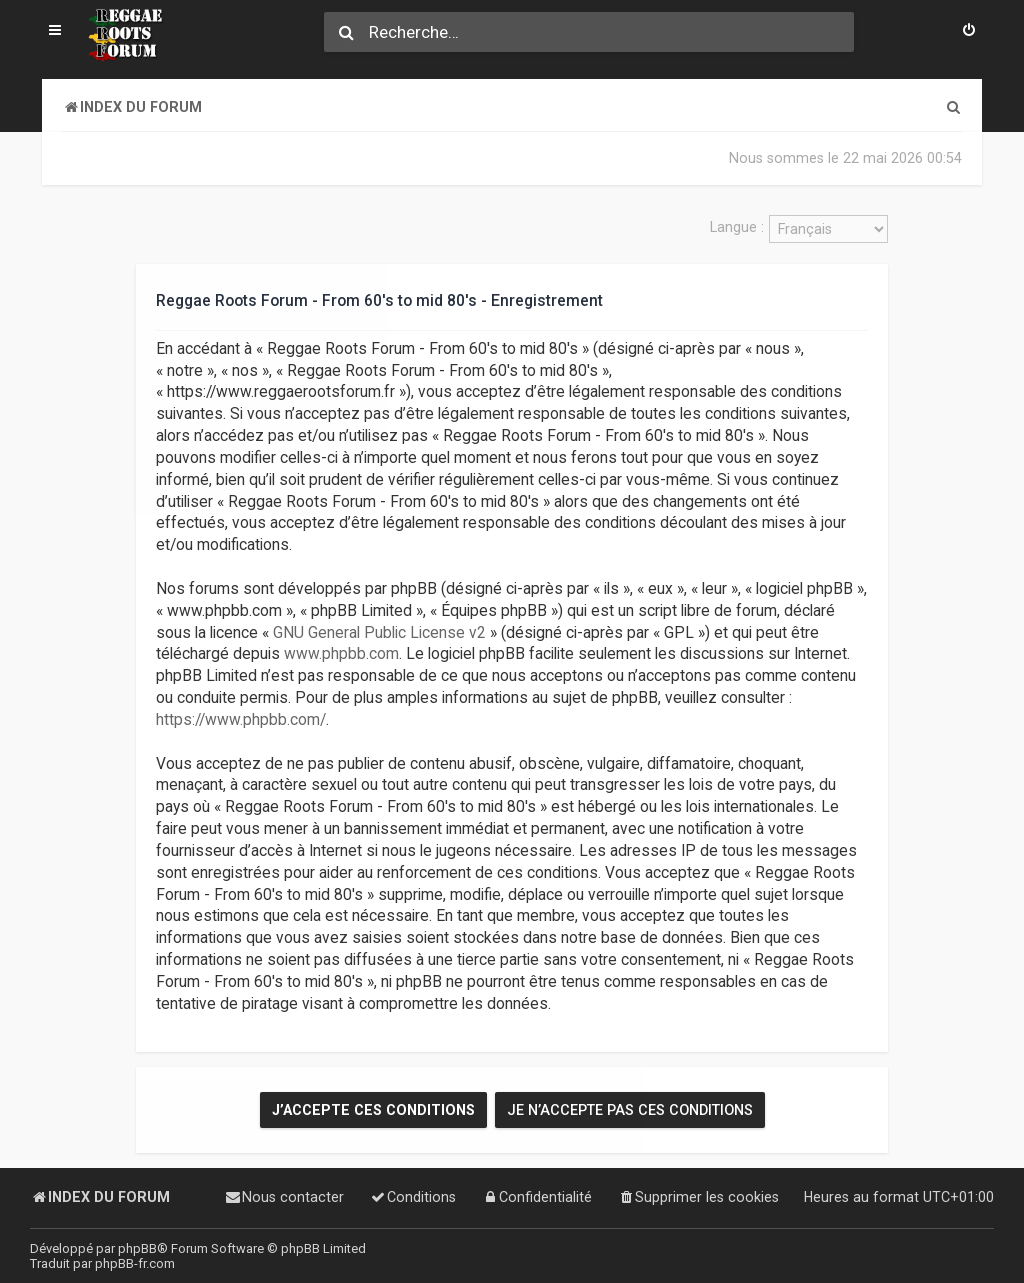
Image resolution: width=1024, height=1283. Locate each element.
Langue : (737, 227)
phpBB (137, 1248)
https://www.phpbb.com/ (241, 718)
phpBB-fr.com (135, 1263)
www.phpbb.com (341, 653)
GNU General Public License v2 (379, 631)
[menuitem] (969, 32)
